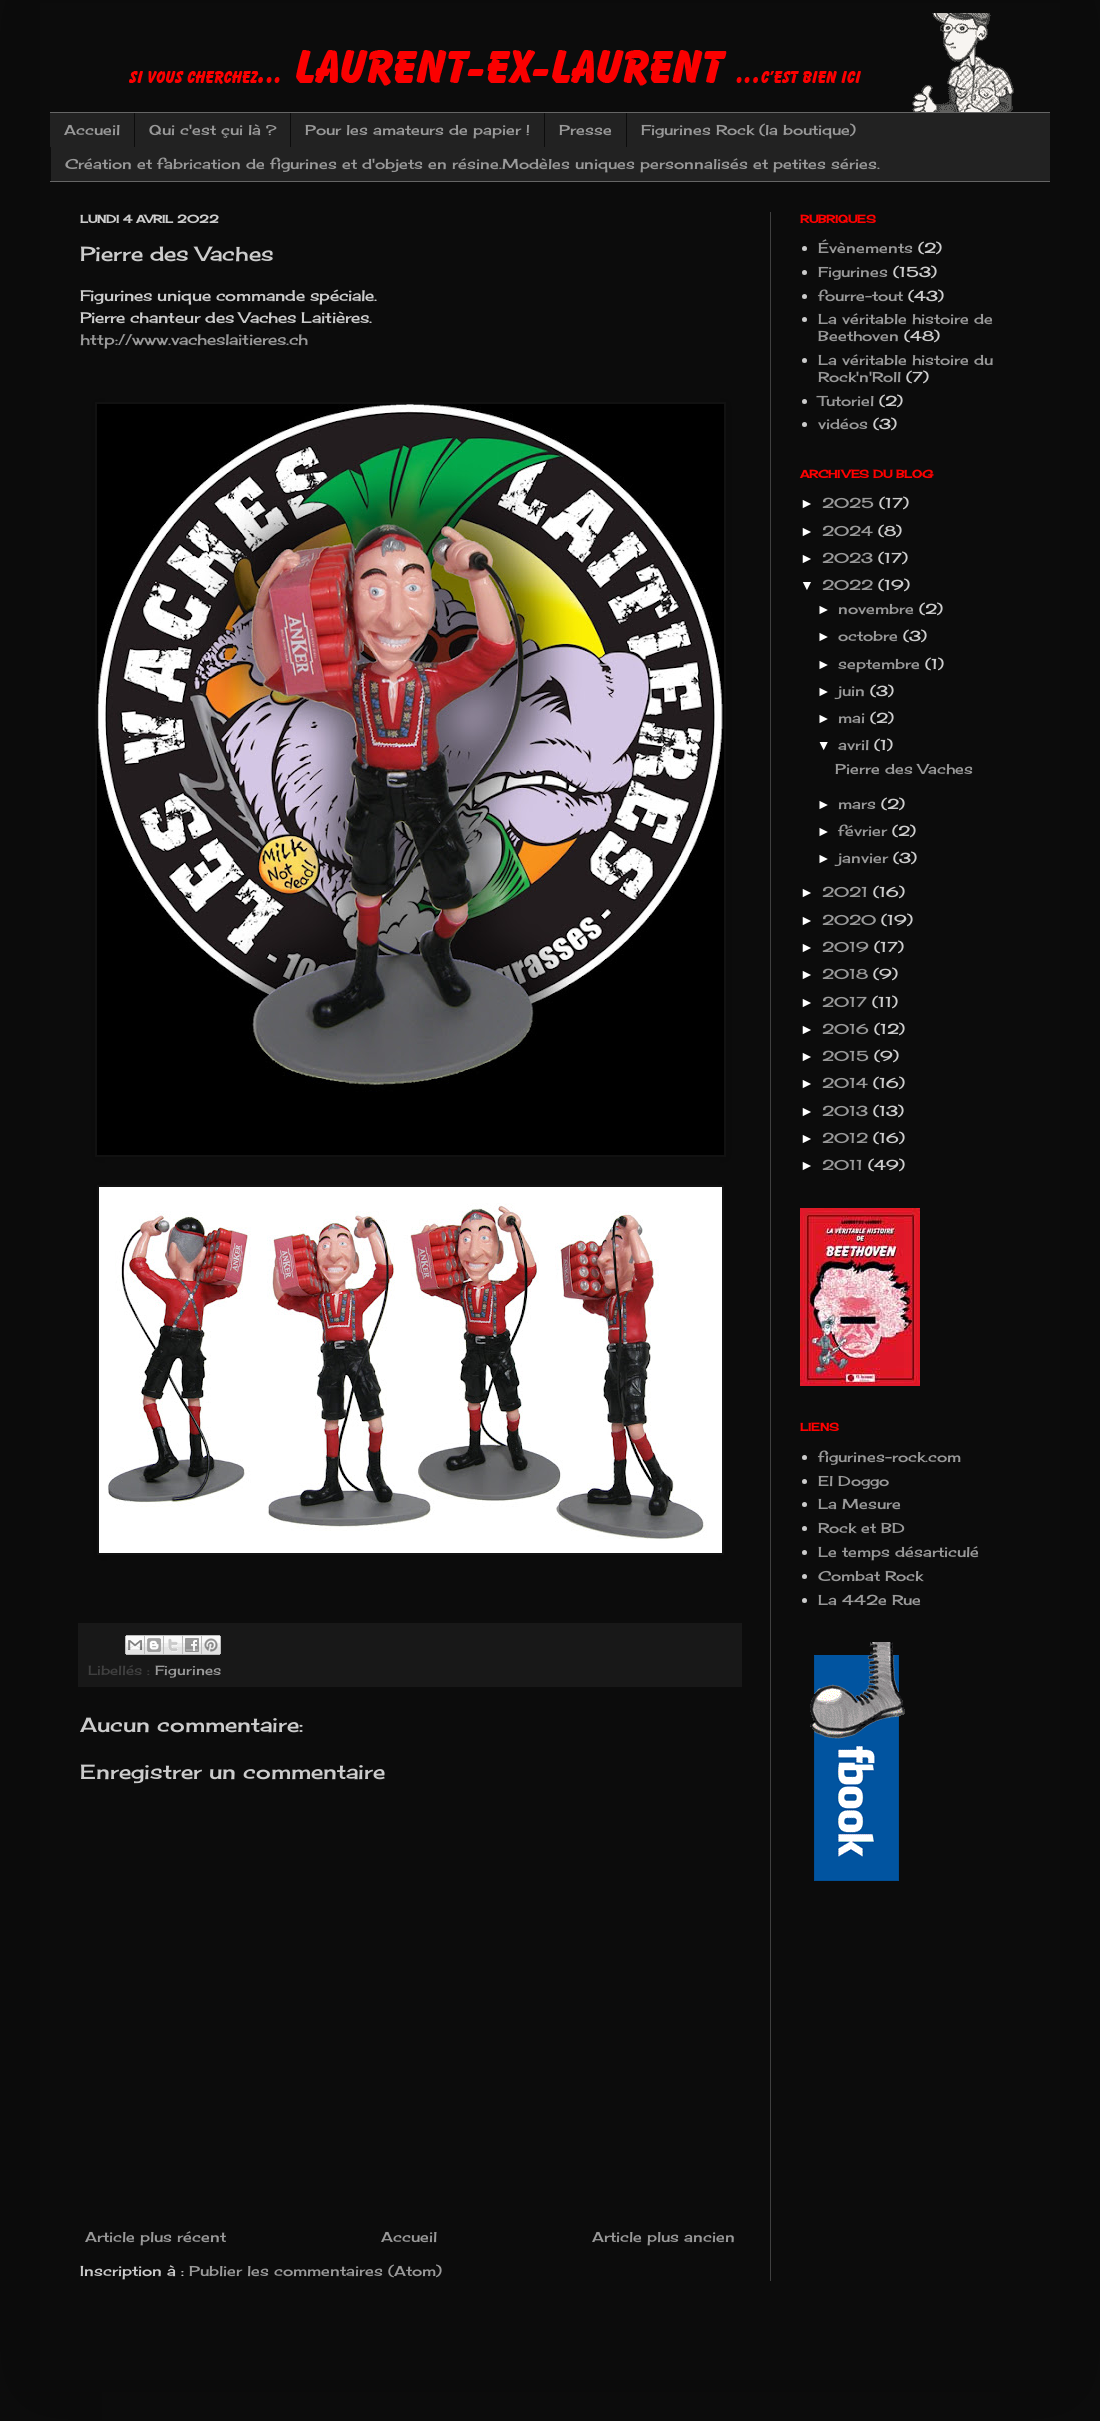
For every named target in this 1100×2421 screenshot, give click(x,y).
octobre (870, 635)
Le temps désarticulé (898, 1551)
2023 (850, 557)
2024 (850, 530)
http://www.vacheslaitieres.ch (194, 339)
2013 (847, 1110)
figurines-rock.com (889, 1456)
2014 (847, 1082)
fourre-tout (860, 295)
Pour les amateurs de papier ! (417, 129)
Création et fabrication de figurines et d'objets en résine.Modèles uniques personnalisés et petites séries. (472, 163)
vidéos (843, 423)
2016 (848, 1028)
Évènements (865, 247)
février (865, 830)
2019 (848, 946)
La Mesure (859, 1503)
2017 (847, 1001)
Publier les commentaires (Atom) (315, 2270)
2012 (847, 1137)
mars (859, 803)
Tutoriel (846, 400)
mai (854, 717)
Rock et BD (861, 1527)
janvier (865, 857)
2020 (851, 919)
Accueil (92, 129)
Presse (585, 129)
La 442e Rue (869, 1599)
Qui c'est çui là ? (212, 129)
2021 (847, 891)
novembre (878, 608)
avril (856, 744)
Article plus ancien (663, 2236)
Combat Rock (870, 1575)
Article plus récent (155, 2236)
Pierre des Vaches (904, 768)
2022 (850, 584)
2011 (845, 1164)
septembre (881, 663)
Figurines (188, 1670)
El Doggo (853, 1480)
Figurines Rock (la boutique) (748, 129)
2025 (850, 502)
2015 (848, 1055)
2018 (847, 973)
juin (854, 690)
